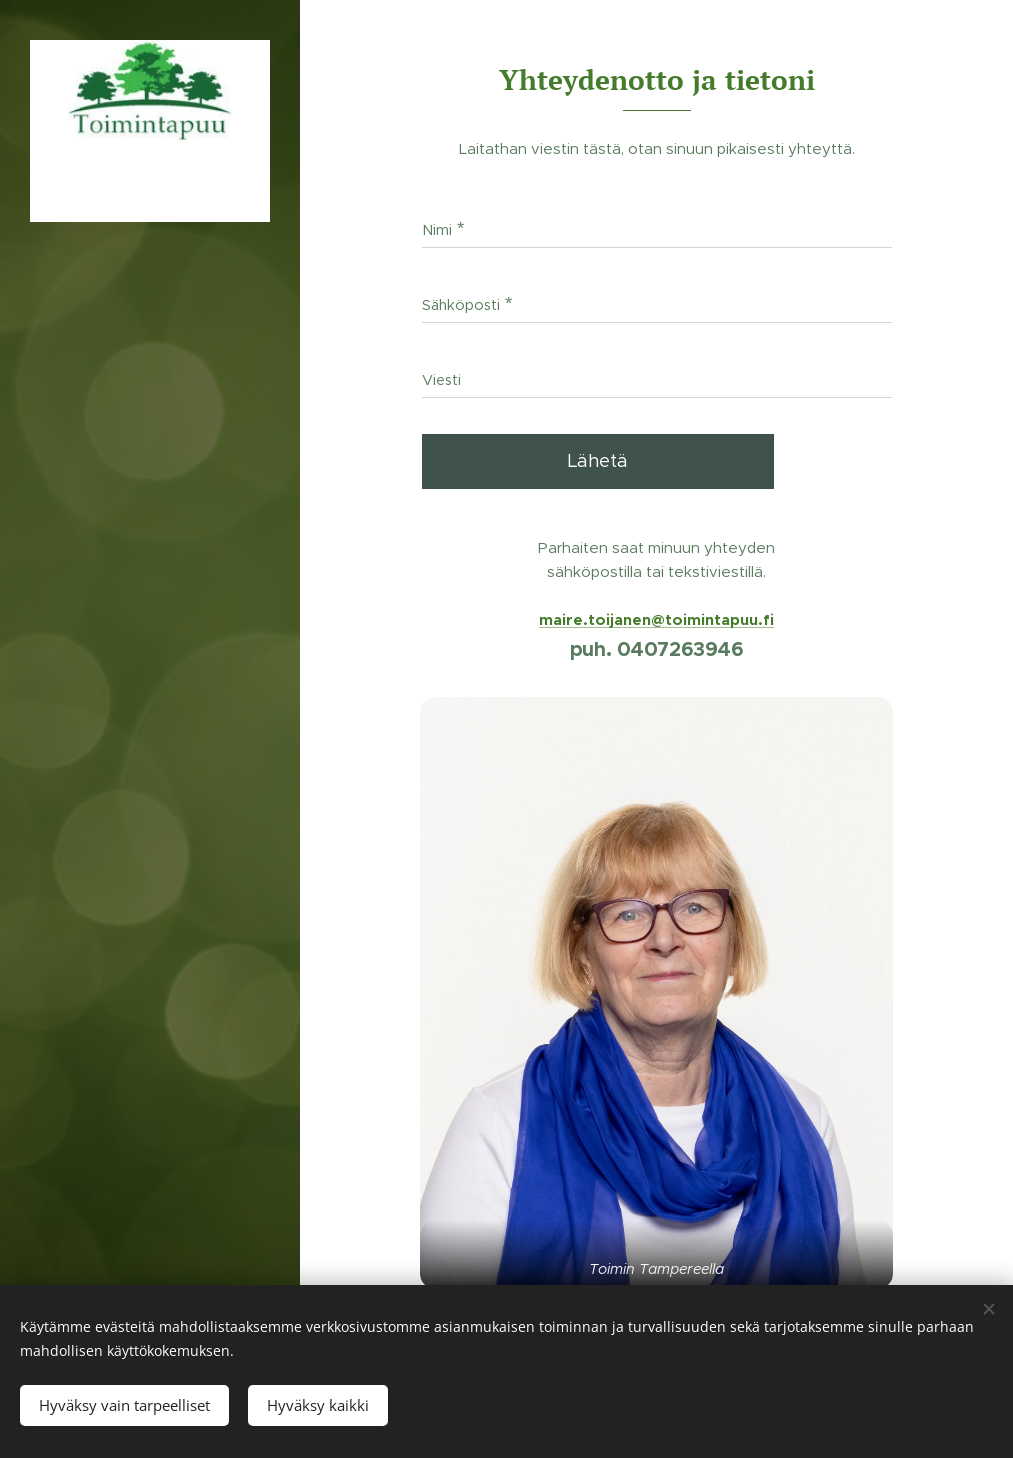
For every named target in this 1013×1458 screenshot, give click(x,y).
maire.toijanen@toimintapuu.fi (656, 619)
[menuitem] (150, 722)
